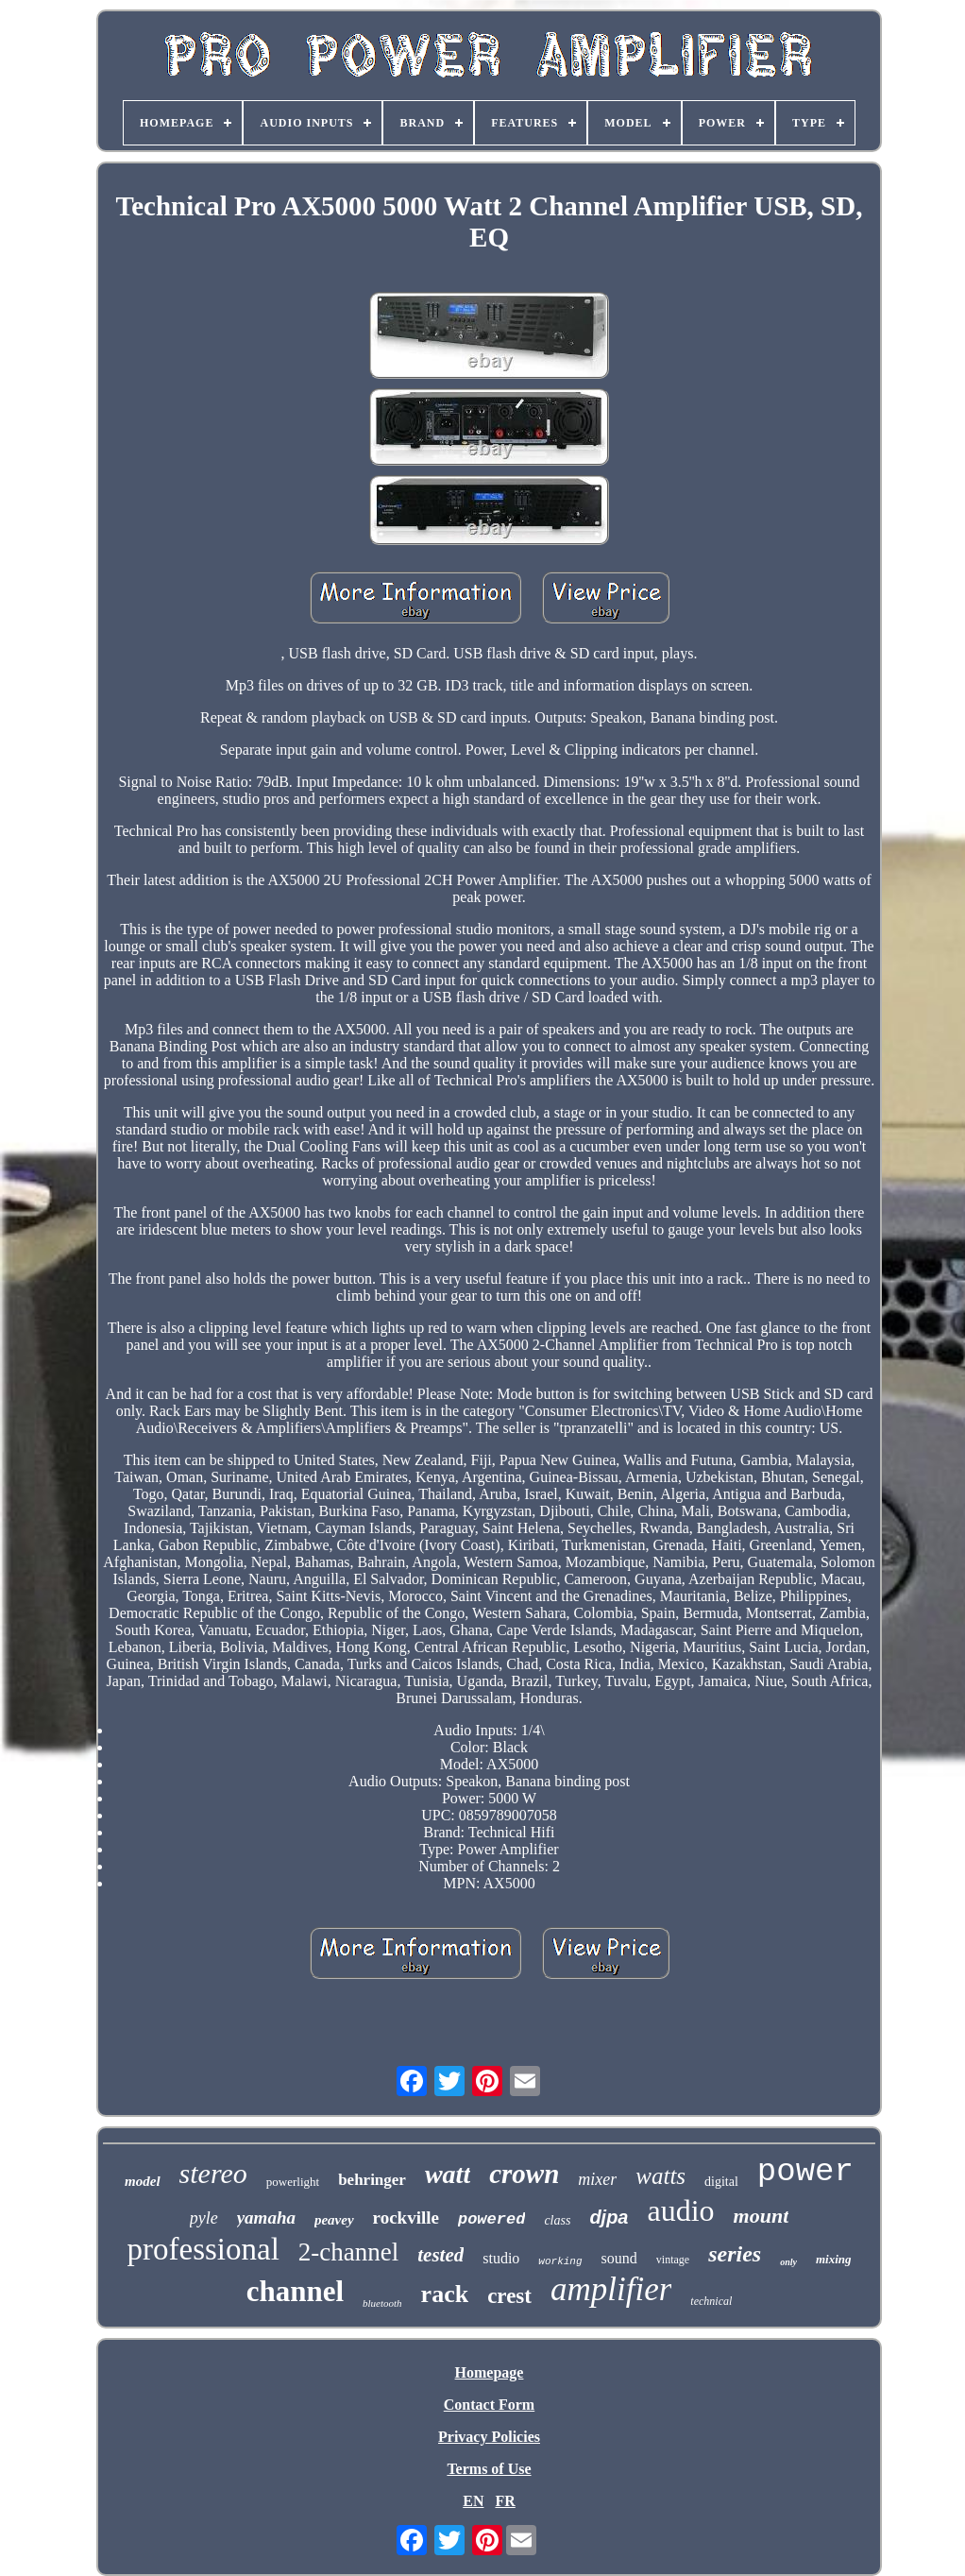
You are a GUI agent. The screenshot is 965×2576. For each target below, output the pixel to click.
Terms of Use (489, 2469)
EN (473, 2501)
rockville (406, 2217)
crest (509, 2296)
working (560, 2261)
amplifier (610, 2289)
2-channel (348, 2252)
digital (721, 2182)
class (557, 2220)
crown (524, 2173)
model (143, 2181)
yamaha (266, 2217)
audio (681, 2210)
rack (445, 2294)
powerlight (292, 2182)
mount (761, 2215)
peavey (334, 2219)
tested (440, 2254)
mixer (597, 2179)
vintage (672, 2259)
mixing (834, 2259)
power (805, 2172)
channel (295, 2291)
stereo (213, 2173)
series (734, 2254)
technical (711, 2301)
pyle (204, 2218)
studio (500, 2258)
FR (505, 2501)
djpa (608, 2217)
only (788, 2262)
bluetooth (382, 2303)
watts (660, 2176)
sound (619, 2258)
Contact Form (489, 2405)
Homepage (489, 2372)
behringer (372, 2180)
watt (447, 2174)
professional (203, 2249)
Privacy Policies (489, 2437)
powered (491, 2219)
